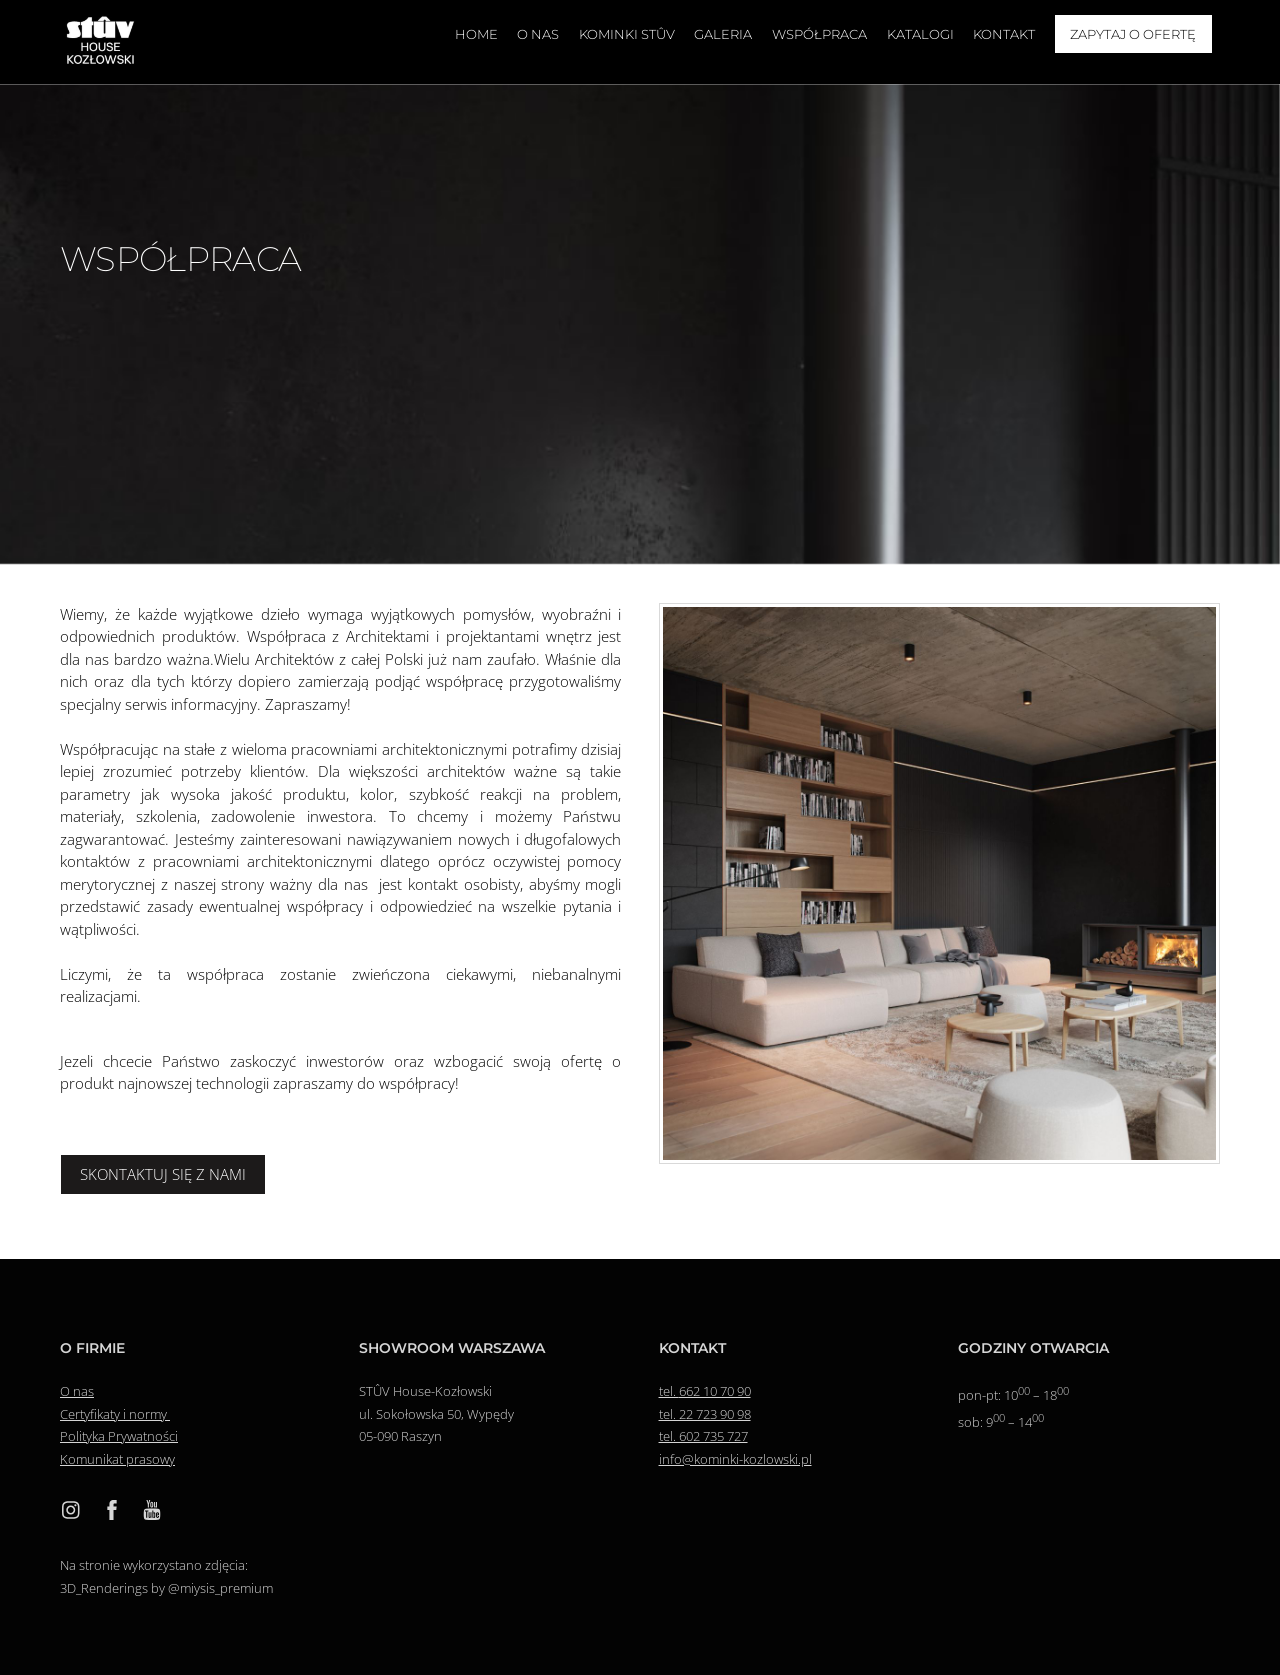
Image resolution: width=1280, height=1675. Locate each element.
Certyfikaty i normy (115, 1414)
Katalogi (920, 34)
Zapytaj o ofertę (1133, 34)
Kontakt (1004, 34)
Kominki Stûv (627, 34)
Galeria (723, 34)
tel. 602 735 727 (703, 1436)
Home (476, 34)
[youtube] (152, 1508)
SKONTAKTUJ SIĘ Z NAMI (163, 1174)
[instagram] (72, 1508)
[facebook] (112, 1508)
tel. (669, 1391)
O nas (538, 34)
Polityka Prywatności (119, 1436)
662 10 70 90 (715, 1391)
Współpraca (819, 34)
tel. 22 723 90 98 (705, 1414)
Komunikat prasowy (117, 1459)
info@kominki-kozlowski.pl (735, 1459)
